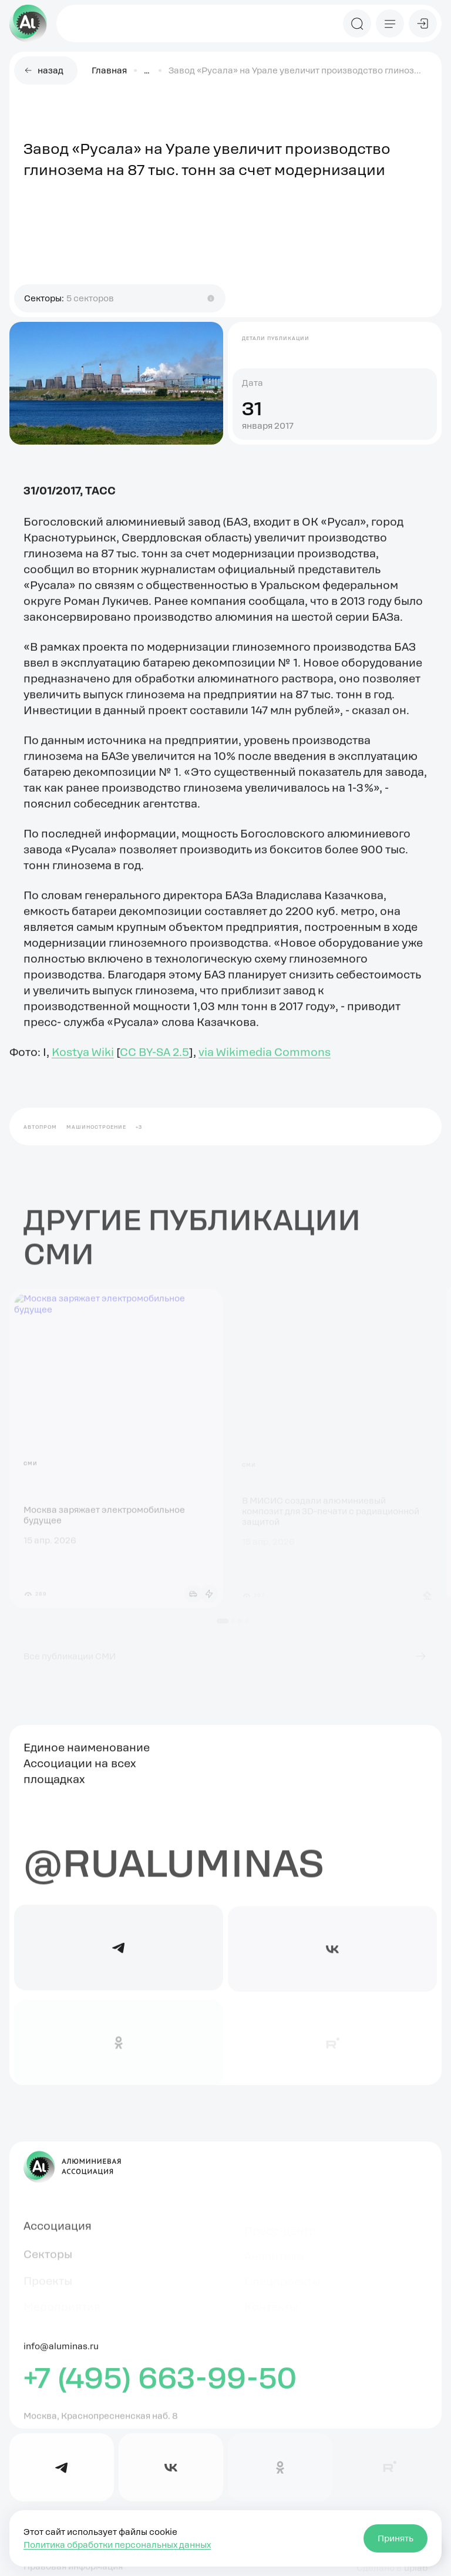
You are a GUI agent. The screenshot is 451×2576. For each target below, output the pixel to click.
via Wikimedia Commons (264, 1058)
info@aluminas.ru (61, 2353)
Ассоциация (57, 2231)
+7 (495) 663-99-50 (160, 2384)
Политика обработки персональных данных (117, 2545)
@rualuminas (173, 1868)
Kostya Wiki (83, 1058)
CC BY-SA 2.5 (154, 1058)
